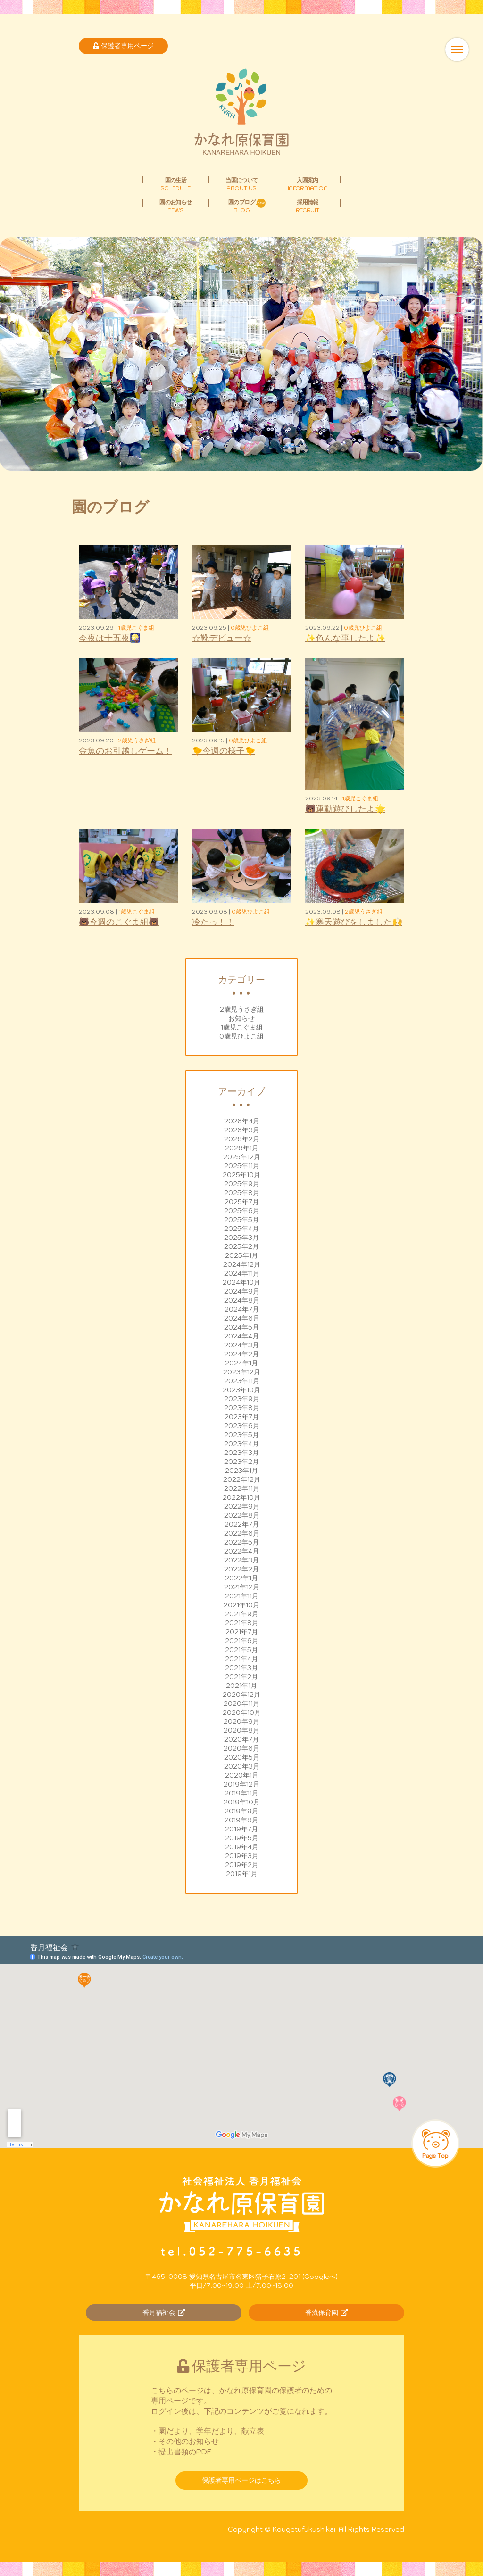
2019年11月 (241, 1793)
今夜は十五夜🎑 (109, 637)
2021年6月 (241, 1641)
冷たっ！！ (213, 921)
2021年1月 (241, 1685)
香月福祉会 (163, 2312)
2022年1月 (241, 1578)
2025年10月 (241, 1175)
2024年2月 (241, 1354)
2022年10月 (241, 1497)
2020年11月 (241, 1703)
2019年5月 (241, 1838)
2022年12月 (241, 1479)
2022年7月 (242, 1524)
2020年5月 (241, 1757)
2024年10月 (241, 1282)
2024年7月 (242, 1309)
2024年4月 (241, 1336)
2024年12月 (241, 1264)
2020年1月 (241, 1775)
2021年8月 (241, 1623)
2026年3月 (241, 1130)
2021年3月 (241, 1667)
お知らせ (241, 1018)
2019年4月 (241, 1847)
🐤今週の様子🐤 (223, 750)
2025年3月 (241, 1237)
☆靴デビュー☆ (221, 637)
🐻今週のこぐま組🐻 (119, 921)
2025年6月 (241, 1210)
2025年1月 (241, 1255)
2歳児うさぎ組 (242, 1009)
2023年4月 (241, 1443)
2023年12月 (241, 1372)
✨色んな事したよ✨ (345, 637)
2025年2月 (241, 1246)
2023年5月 (241, 1434)
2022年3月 (241, 1560)
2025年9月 (241, 1184)
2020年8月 (241, 1730)
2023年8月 (241, 1408)
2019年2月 (241, 1865)
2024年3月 (241, 1345)
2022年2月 (241, 1569)
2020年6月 (241, 1748)
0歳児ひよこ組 (241, 1036)
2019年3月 (241, 1856)
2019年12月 (241, 1784)
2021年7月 (241, 1632)
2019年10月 (242, 1802)
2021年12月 (241, 1587)
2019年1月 (242, 1874)
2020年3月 (241, 1766)
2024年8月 (241, 1300)
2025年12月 (241, 1157)
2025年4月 (241, 1228)
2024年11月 (241, 1273)
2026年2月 (241, 1139)
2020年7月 (241, 1739)
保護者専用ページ (123, 46)
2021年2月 (241, 1676)
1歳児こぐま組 (242, 1027)
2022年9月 (241, 1506)
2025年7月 (242, 1201)
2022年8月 (241, 1515)
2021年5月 (241, 1649)
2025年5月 (241, 1219)
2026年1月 (241, 1148)
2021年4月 (241, 1658)
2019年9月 (241, 1811)
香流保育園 (326, 2312)
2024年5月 (241, 1327)
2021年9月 (241, 1614)
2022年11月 (241, 1488)
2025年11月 (241, 1166)
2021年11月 (241, 1596)
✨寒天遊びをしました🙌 (353, 921)
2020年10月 (242, 1712)
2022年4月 (241, 1551)
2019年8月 (241, 1820)
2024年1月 (241, 1363)
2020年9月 (241, 1721)
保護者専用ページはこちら (241, 2480)
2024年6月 (241, 1318)
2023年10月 (241, 1390)
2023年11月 (241, 1381)
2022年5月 (241, 1542)
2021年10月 (241, 1605)
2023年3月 (241, 1452)
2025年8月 (241, 1192)
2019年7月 (241, 1829)
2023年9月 (241, 1399)
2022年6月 (241, 1533)
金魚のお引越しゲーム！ (125, 750)
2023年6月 (241, 1425)
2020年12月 (241, 1694)
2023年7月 (242, 1417)
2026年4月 (241, 1121)
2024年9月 (241, 1291)
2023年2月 (241, 1461)
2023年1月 (241, 1470)
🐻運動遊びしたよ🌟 (345, 808)
